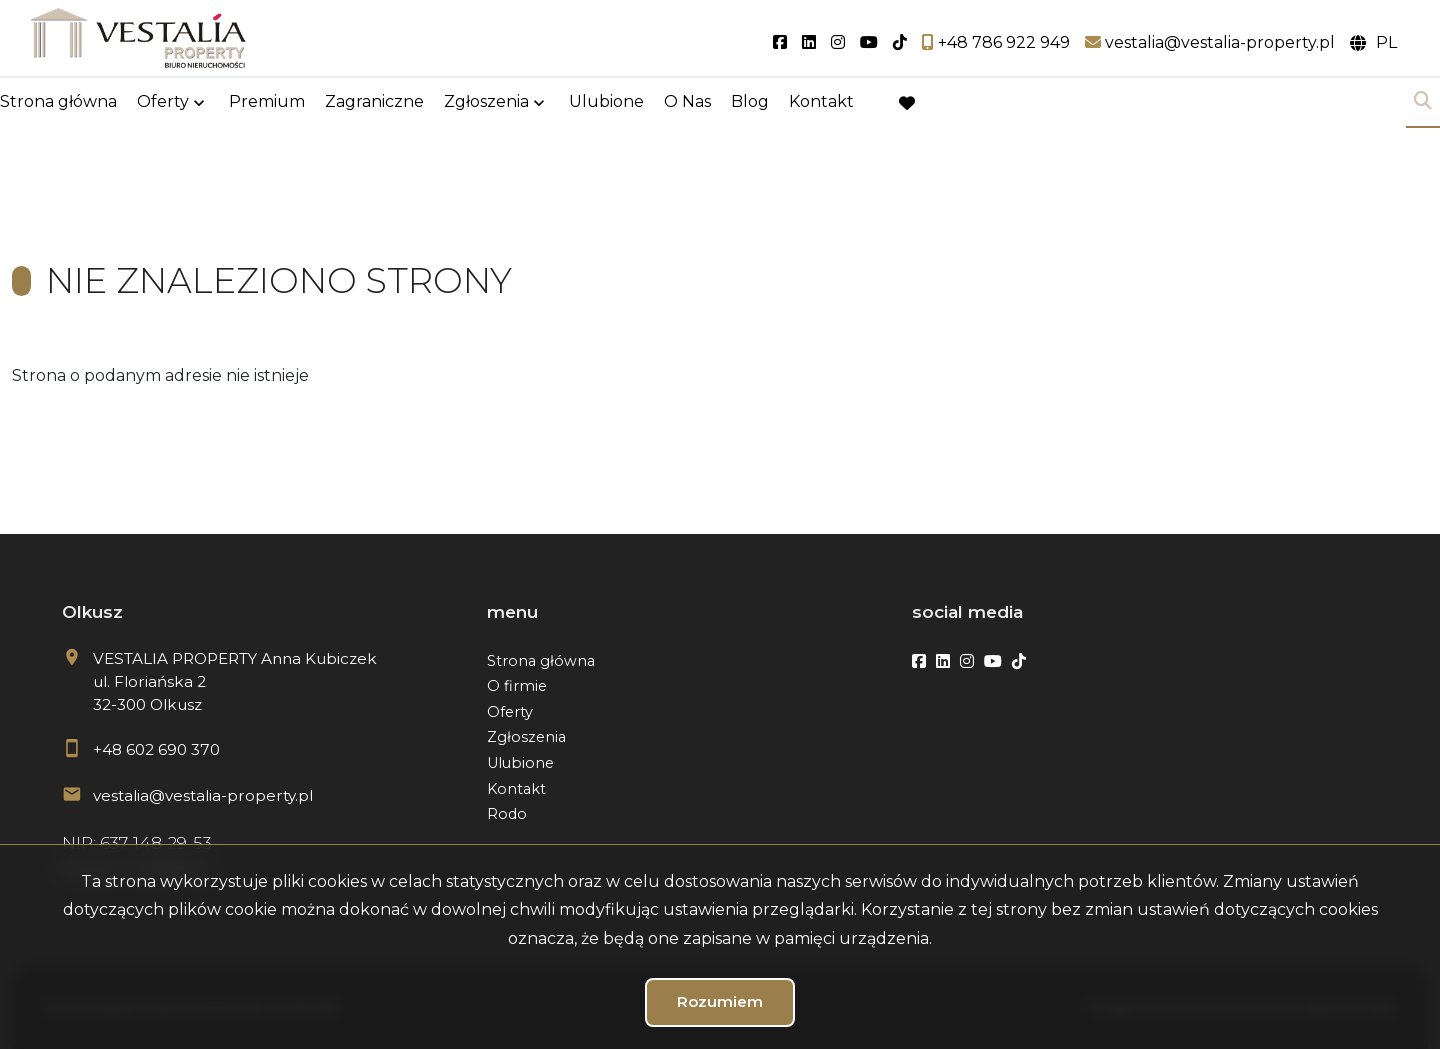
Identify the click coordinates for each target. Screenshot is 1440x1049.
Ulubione (606, 102)
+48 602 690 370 (156, 749)
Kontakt (821, 102)
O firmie (517, 686)
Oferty (163, 102)
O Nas (687, 102)
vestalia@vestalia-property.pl (203, 795)
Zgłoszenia (486, 102)
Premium (267, 102)
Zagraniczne (374, 102)
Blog (750, 102)
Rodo (507, 814)
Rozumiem (720, 1001)
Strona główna (58, 102)
